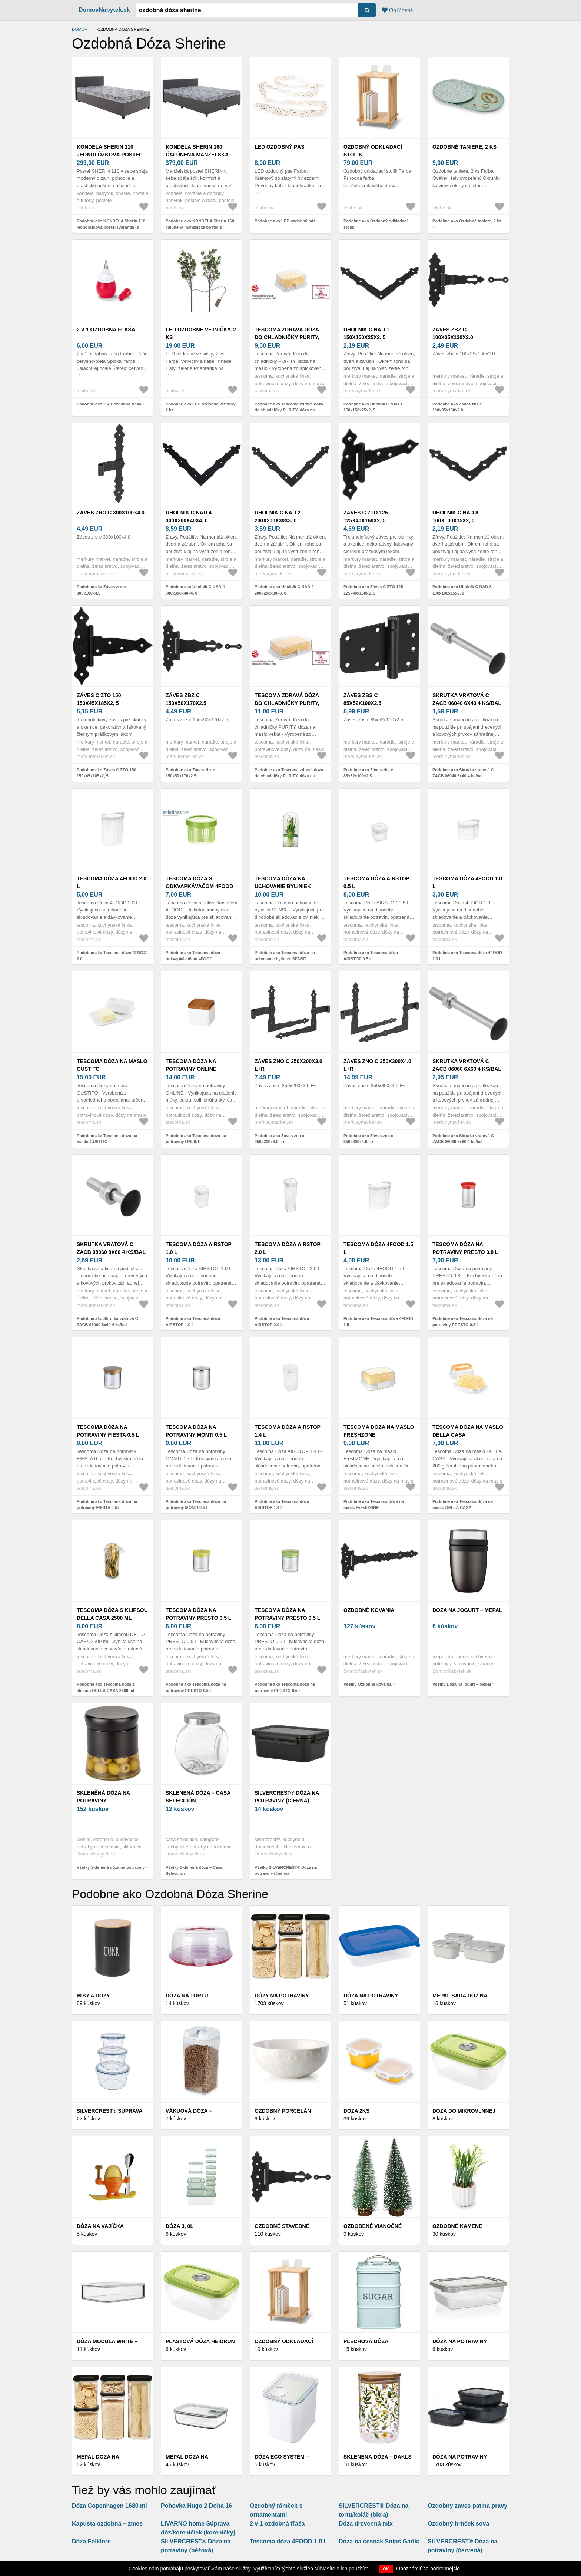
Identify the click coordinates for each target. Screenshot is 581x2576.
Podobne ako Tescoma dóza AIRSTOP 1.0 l (193, 1321)
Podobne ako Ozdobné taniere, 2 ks (466, 221)
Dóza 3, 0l (179, 2226)
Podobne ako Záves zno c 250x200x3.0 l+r (279, 1138)
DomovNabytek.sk (104, 10)
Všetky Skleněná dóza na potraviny (111, 1867)
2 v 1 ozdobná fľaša (106, 329)
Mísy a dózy (93, 1996)
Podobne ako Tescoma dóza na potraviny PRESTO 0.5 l (196, 1687)
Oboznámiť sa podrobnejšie (428, 2569)
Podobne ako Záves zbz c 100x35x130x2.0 (457, 407)
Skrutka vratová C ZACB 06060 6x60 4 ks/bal (466, 1065)
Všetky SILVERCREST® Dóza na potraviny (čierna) (286, 1870)
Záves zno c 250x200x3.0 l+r (288, 1065)
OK (386, 2569)
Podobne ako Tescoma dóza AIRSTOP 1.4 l (282, 1504)
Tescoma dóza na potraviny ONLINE (191, 1065)
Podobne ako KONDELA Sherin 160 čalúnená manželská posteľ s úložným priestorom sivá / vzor (200, 227)
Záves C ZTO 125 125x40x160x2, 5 (365, 516)
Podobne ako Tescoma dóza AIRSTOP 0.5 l (370, 955)
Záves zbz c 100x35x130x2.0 (452, 333)
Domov (79, 29)
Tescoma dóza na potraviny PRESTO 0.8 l (465, 1248)
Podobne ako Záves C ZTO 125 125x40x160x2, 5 (373, 590)
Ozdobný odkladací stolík (372, 151)
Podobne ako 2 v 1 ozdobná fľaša (109, 404)
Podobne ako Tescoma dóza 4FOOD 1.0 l (467, 955)
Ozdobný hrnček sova (458, 2523)
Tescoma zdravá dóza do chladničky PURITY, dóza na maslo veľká (287, 703)
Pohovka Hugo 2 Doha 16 (196, 2506)
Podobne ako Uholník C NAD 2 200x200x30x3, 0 (284, 590)
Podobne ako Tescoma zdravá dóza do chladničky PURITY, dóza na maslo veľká (289, 776)
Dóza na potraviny (459, 2457)
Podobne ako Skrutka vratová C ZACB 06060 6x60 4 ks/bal (463, 1138)
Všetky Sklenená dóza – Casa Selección (194, 1870)
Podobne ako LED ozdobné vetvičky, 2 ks (201, 407)
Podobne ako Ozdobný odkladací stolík (375, 224)
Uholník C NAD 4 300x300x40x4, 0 (189, 516)
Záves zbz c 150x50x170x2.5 (186, 699)
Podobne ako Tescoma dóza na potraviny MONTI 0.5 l (196, 1504)
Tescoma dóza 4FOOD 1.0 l (467, 882)
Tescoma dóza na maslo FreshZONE (378, 1431)
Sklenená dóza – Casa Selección (198, 1797)
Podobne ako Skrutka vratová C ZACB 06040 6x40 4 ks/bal (463, 773)
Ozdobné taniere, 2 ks (464, 147)
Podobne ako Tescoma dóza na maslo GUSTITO (107, 1138)
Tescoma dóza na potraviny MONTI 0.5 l (196, 1431)
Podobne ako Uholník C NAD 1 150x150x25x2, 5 (373, 407)
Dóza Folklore (91, 2541)
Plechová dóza (365, 2341)
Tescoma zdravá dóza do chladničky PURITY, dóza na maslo (287, 337)
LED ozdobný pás (280, 147)
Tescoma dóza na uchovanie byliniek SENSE (283, 886)
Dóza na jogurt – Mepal (467, 1610)
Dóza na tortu (187, 1996)
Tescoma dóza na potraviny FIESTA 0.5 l (108, 1431)
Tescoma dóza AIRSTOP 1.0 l (199, 1248)
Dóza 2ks (356, 2111)
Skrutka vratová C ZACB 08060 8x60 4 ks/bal (111, 1248)
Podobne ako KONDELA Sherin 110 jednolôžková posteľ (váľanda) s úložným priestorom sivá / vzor (111, 227)
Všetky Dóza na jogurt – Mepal (461, 1684)
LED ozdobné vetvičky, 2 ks (201, 333)
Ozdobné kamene (457, 2226)
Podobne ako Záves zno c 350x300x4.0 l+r (368, 1138)
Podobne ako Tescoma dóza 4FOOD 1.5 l (378, 1321)
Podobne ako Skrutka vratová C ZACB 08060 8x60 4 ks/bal (107, 1321)
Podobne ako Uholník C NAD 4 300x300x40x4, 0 (195, 590)
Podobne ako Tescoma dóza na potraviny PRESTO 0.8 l (462, 1321)
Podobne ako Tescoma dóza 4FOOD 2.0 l (111, 955)
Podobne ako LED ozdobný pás (285, 221)
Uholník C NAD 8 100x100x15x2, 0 (455, 516)
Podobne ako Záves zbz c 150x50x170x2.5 (190, 773)
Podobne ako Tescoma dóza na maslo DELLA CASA (462, 1504)
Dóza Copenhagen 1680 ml (109, 2506)
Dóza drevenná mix (366, 2523)
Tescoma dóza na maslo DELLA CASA (467, 1431)
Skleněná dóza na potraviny (103, 1797)
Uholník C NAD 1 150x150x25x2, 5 (366, 333)
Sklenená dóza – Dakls (377, 2457)
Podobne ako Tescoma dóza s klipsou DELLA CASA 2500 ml (106, 1687)
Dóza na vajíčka (100, 2226)
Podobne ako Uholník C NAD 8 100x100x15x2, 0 (462, 590)
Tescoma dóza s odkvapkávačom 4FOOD (199, 882)
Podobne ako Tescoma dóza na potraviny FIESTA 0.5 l (107, 1504)
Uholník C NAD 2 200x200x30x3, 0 (278, 516)
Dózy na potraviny (282, 1996)
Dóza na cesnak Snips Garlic (379, 2541)
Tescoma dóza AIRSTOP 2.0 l (288, 1248)
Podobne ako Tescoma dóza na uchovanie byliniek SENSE (285, 955)
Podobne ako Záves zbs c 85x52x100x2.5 (368, 773)
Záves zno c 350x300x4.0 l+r (377, 1065)
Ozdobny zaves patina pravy (467, 2506)
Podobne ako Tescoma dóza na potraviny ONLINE (196, 1138)
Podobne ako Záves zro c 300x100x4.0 (101, 590)
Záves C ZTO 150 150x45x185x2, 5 (99, 699)
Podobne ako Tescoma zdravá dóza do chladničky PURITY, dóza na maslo (289, 410)
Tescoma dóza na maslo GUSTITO (112, 1065)
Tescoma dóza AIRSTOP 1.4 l (288, 1431)
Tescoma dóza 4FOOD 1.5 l (378, 1248)
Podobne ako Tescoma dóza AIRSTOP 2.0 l (282, 1321)
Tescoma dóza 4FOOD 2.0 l (111, 882)
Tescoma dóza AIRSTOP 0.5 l (376, 882)
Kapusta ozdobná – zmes (107, 2523)
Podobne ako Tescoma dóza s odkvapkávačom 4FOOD (194, 955)
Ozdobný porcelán (283, 2111)
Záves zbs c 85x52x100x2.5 (362, 699)
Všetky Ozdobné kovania (367, 1684)
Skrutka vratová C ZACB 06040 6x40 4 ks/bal (466, 699)
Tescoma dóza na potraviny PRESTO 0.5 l (198, 1614)
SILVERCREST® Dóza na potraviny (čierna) (287, 1797)
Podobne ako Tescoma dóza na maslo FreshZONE (373, 1504)
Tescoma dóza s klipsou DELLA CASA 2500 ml (112, 1614)
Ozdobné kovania (368, 1610)
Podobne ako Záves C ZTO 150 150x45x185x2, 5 (106, 773)
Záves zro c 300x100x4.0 (111, 513)
